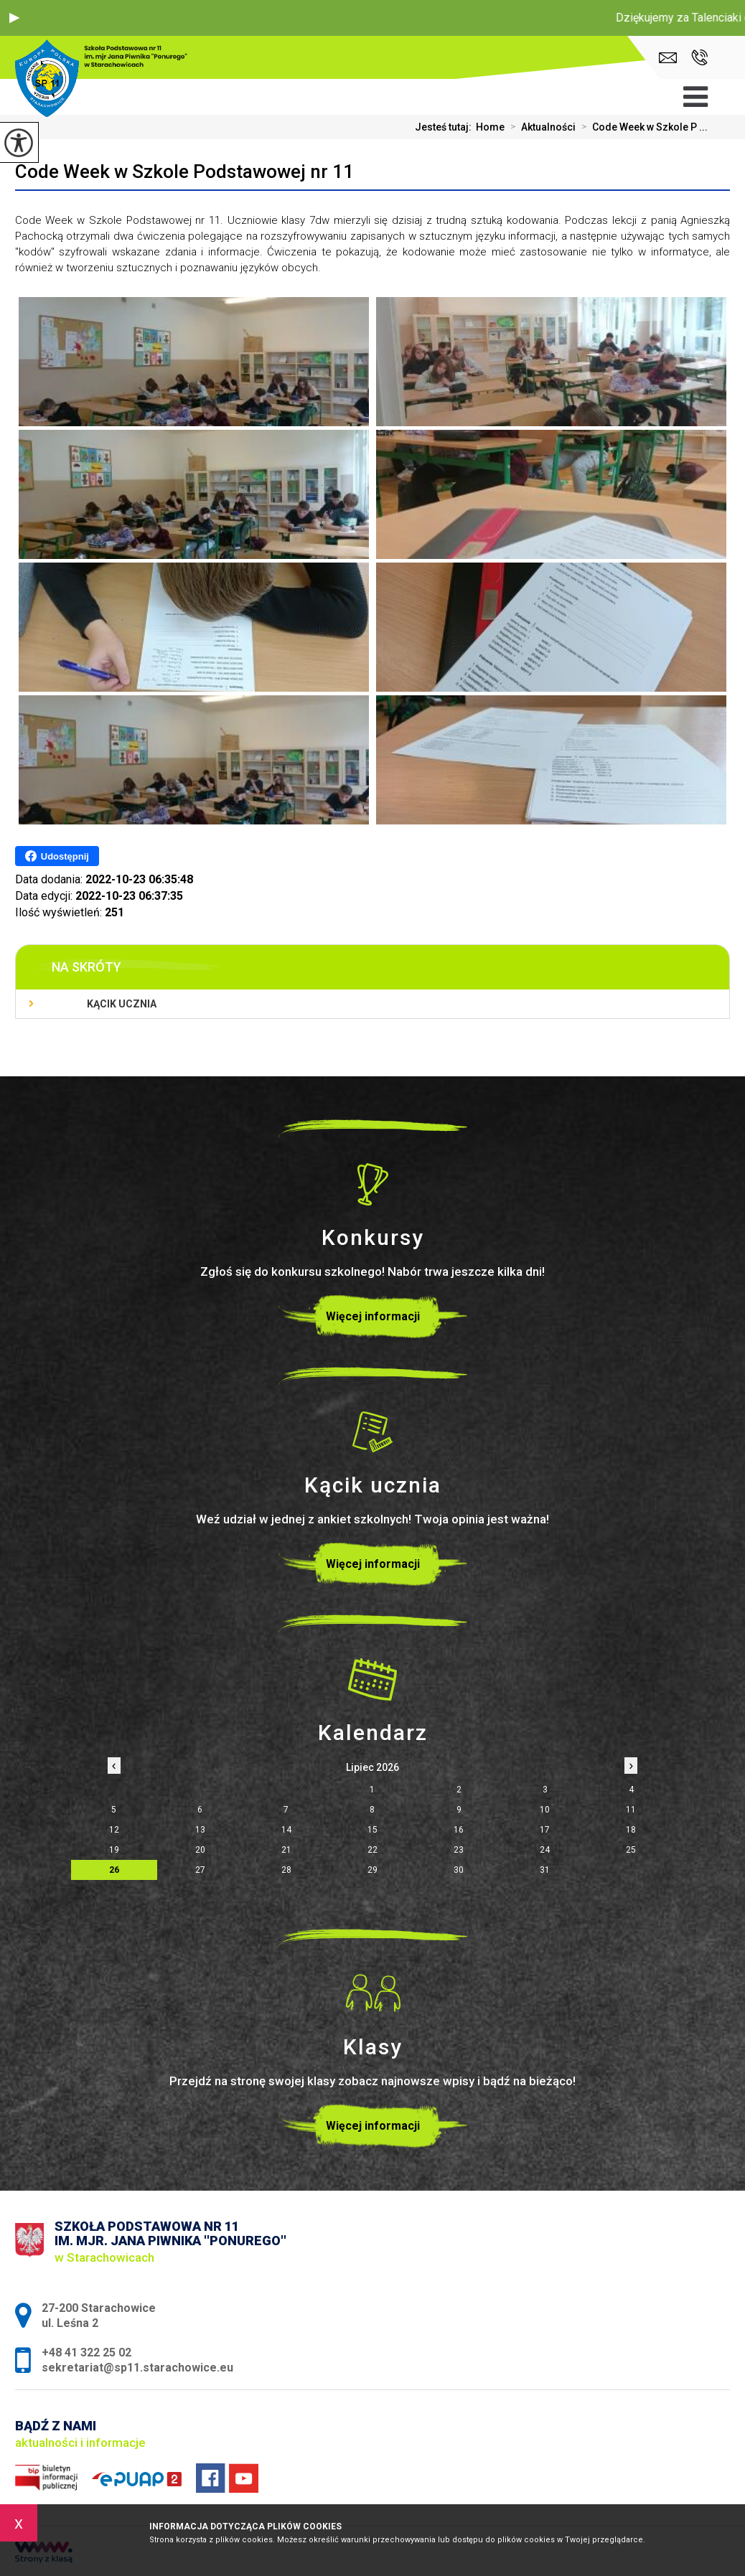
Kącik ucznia (121, 1004)
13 (200, 1830)
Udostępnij (57, 856)
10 (545, 1810)
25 (631, 1850)
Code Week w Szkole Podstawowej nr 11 (184, 171)
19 (114, 1850)
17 (545, 1830)
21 (286, 1850)
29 (372, 1870)
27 (200, 1870)
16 (459, 1830)
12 (114, 1830)
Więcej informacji (373, 1316)
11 (631, 1810)
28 (286, 1870)
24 (545, 1850)
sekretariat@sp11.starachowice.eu (668, 57)
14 (286, 1830)
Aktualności (540, 127)
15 (372, 1830)
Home (490, 127)
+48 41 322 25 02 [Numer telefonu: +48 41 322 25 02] (86, 2352)
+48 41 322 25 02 (699, 57)
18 (631, 1830)
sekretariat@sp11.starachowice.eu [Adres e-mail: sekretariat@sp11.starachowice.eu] (137, 2367)
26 (114, 1870)
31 (545, 1870)
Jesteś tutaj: (445, 127)
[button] (14, 18)
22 (372, 1850)
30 (459, 1870)
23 (459, 1850)
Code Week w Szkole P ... (642, 127)
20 (200, 1850)
